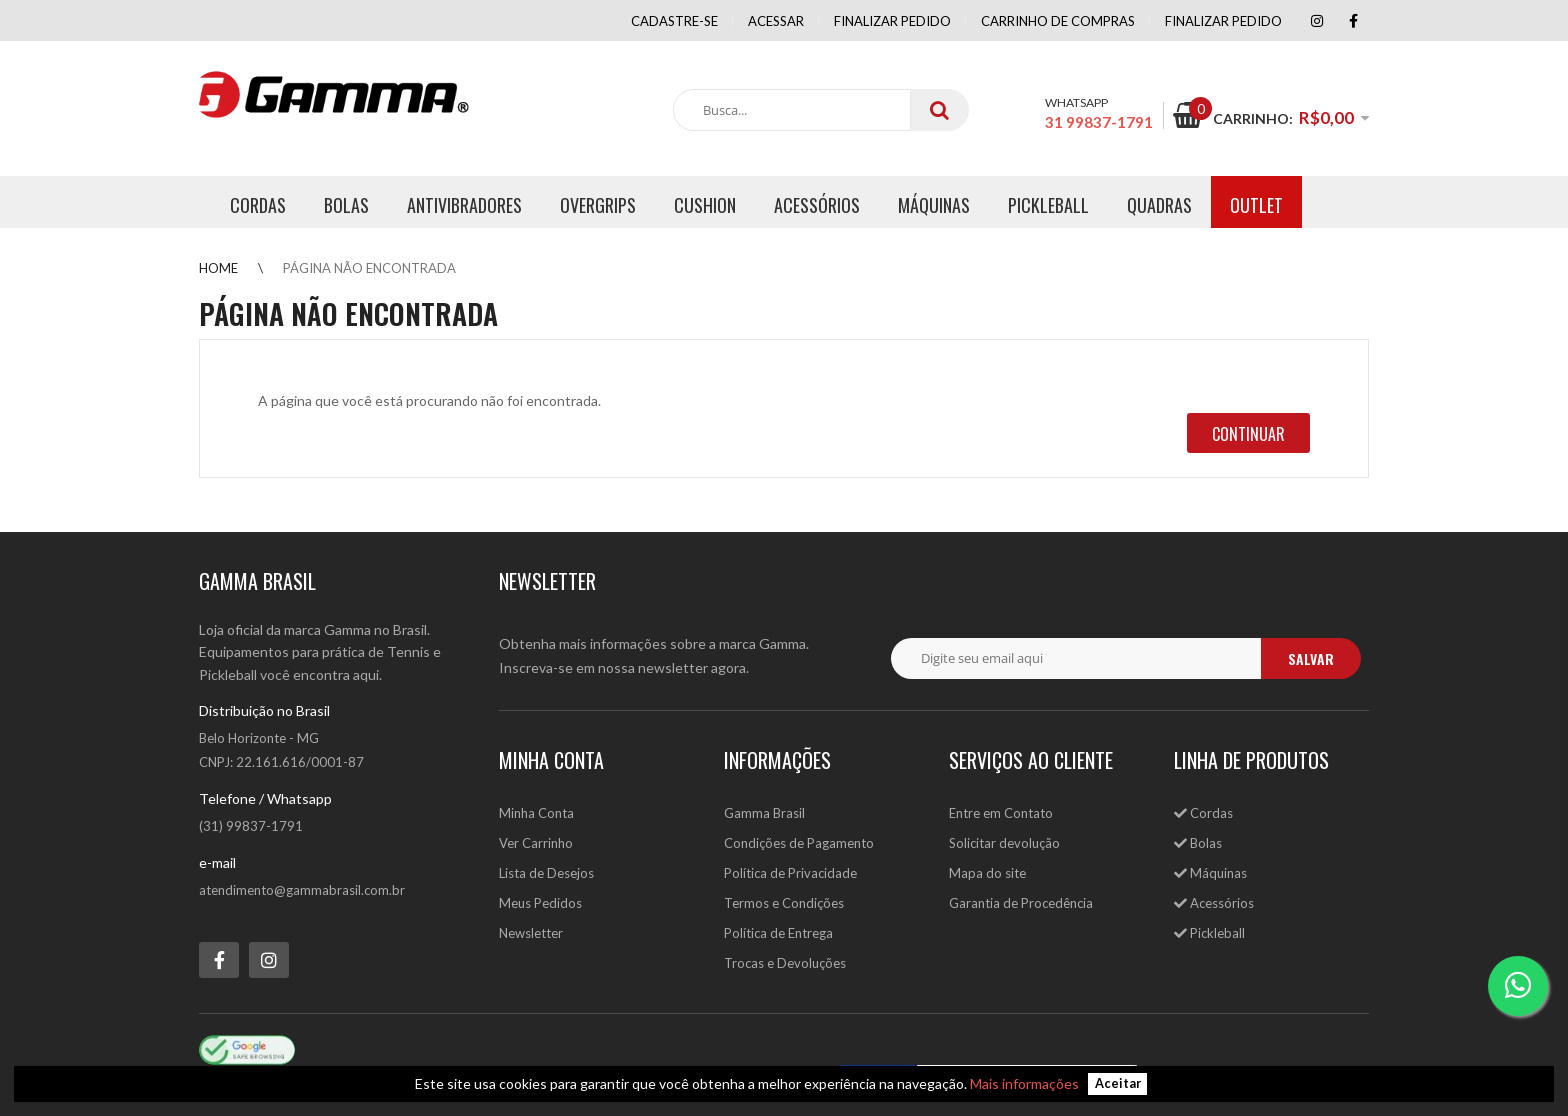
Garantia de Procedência (1021, 903)
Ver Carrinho (536, 843)
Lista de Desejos (546, 873)
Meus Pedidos (540, 903)
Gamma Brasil (764, 813)
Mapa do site (987, 873)
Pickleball (1209, 933)
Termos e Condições (784, 903)
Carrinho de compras (1058, 21)
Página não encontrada (369, 268)
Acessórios (1214, 903)
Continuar (1248, 434)
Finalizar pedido (892, 21)
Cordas (1203, 813)
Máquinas (1210, 873)
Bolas (1198, 843)
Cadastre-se (674, 21)
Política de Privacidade (790, 873)
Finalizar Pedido (1223, 21)
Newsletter (531, 933)
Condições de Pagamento (799, 843)
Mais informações (1024, 1083)
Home (218, 268)
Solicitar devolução (1004, 843)
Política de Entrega (778, 933)
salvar (1311, 658)
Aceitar (1118, 1084)
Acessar (776, 21)
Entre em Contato (1001, 813)
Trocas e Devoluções (785, 963)
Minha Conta (536, 813)
